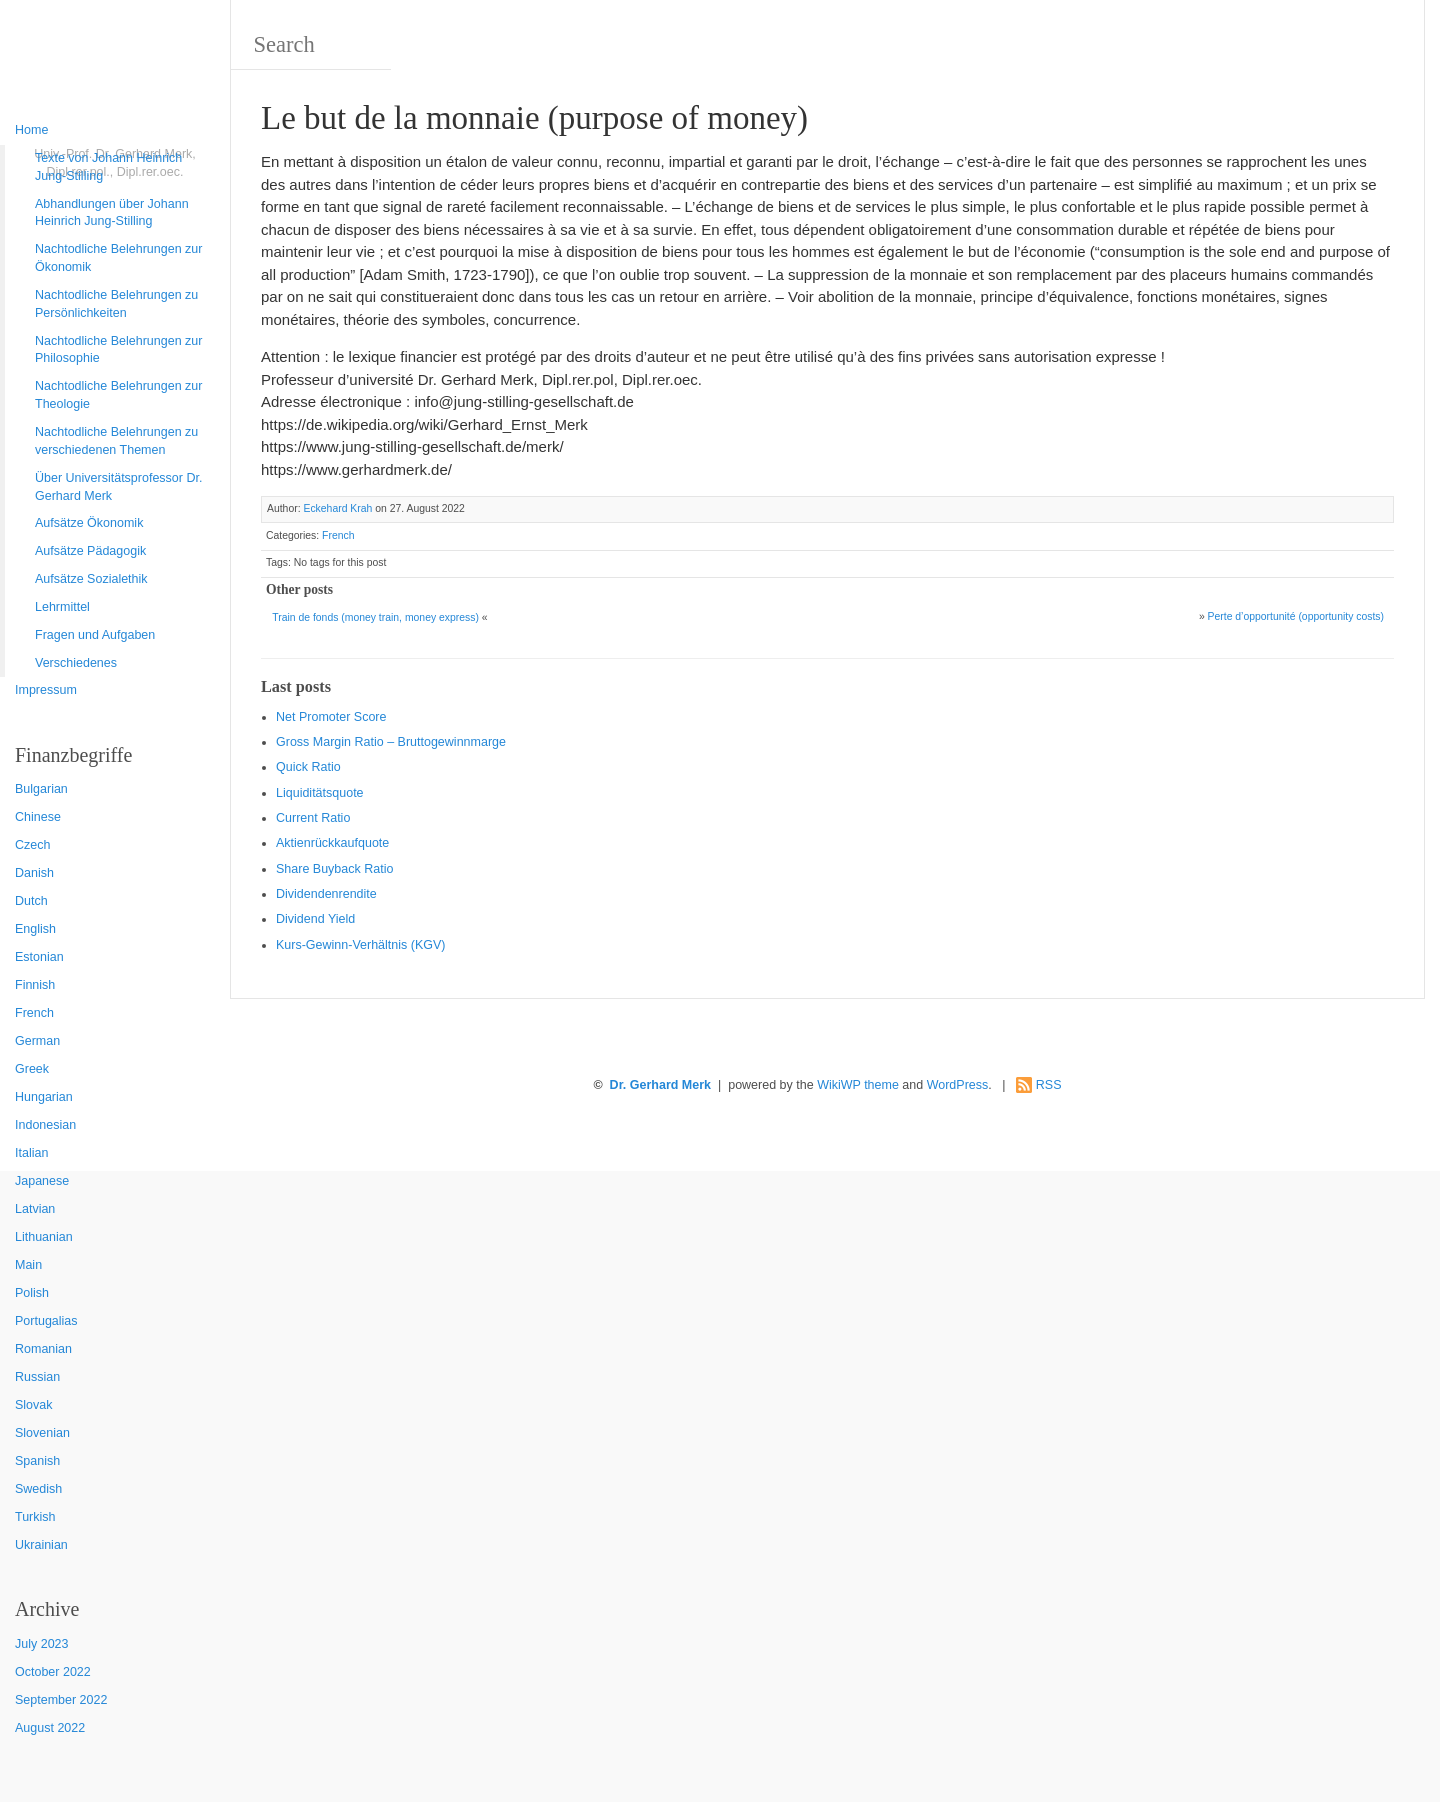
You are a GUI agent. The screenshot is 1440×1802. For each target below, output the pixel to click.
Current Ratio (313, 818)
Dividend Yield (315, 919)
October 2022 (53, 1672)
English (35, 929)
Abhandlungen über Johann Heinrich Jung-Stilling (112, 213)
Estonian (39, 957)
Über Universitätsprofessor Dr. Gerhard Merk (118, 487)
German (37, 1041)
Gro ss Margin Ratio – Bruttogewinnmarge (391, 742)
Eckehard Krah (337, 508)
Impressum (46, 690)
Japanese (42, 1181)
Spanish (37, 1461)
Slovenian (42, 1433)
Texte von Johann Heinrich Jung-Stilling (108, 167)
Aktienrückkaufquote (332, 843)
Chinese (38, 817)
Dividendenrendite (326, 894)
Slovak (34, 1405)
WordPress (958, 1085)
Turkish (35, 1517)
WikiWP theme (858, 1085)
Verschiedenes (76, 663)
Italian (31, 1153)
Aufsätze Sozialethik (91, 579)
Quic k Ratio (308, 767)
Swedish (38, 1489)
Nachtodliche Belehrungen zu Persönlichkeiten (116, 304)
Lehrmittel (62, 607)
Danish (34, 873)
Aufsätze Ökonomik (89, 523)
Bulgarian (41, 789)
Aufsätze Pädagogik (90, 551)
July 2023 (42, 1644)
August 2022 (50, 1728)
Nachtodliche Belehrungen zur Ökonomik (118, 258)
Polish (32, 1293)
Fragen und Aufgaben (95, 635)
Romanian (43, 1349)
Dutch (31, 901)
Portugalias (46, 1321)
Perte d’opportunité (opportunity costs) (1296, 616)
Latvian (35, 1209)
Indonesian (45, 1125)
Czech (32, 845)
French (34, 1013)
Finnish (35, 985)
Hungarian (44, 1097)
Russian (37, 1377)
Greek (32, 1069)
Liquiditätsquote (320, 793)
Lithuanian (44, 1237)
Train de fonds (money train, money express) (375, 617)
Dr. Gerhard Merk (660, 1085)
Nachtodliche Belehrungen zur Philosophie (118, 350)
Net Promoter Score (331, 717)
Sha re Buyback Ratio (334, 869)
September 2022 (61, 1700)
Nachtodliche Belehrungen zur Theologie (118, 395)
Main (28, 1265)
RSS (1049, 1085)
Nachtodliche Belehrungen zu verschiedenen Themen (116, 441)
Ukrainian (41, 1545)
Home (31, 130)
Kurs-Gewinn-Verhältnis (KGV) (361, 945)
